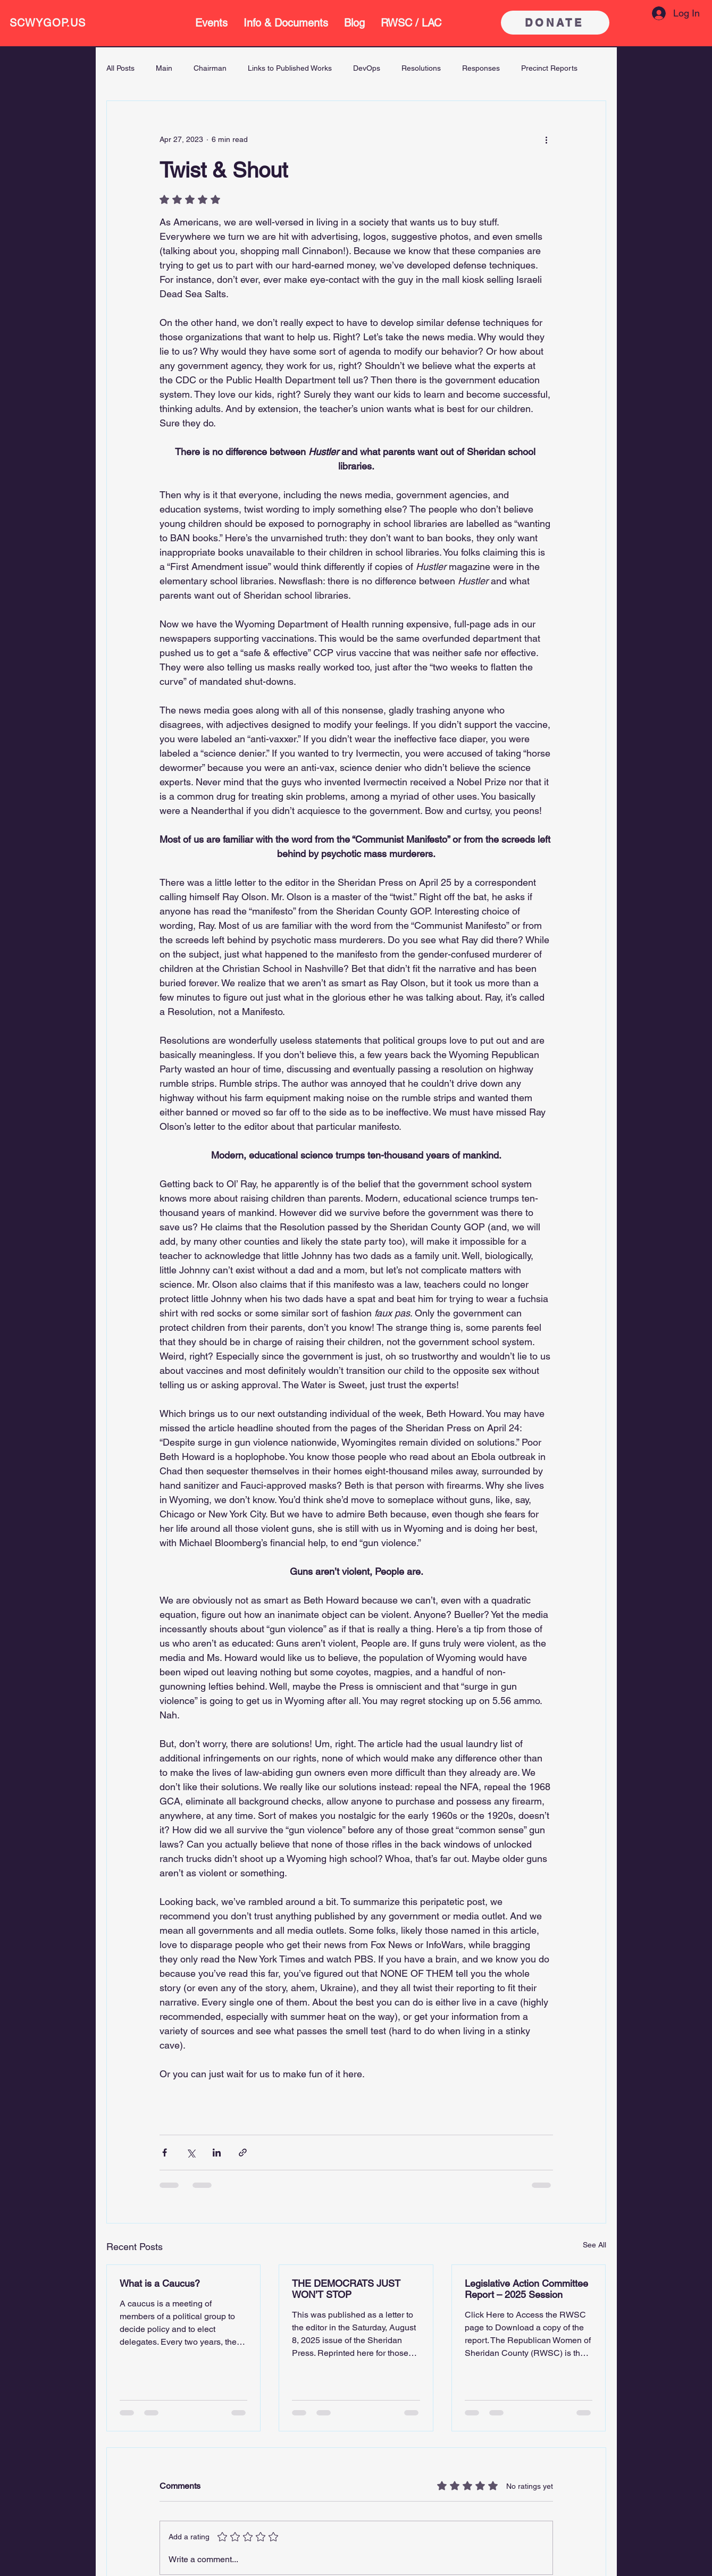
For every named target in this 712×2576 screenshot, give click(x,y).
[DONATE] (555, 23)
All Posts (120, 68)
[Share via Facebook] (165, 2152)
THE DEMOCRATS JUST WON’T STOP (346, 2289)
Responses (481, 68)
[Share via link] (243, 2152)
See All (594, 2245)
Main (164, 68)
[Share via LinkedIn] (217, 2152)
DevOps (366, 68)
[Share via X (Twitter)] (191, 2152)
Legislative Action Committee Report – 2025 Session (526, 2289)
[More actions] (546, 139)
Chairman (210, 68)
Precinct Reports (549, 68)
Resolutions (421, 68)
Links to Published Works (290, 68)
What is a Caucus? (160, 2283)
